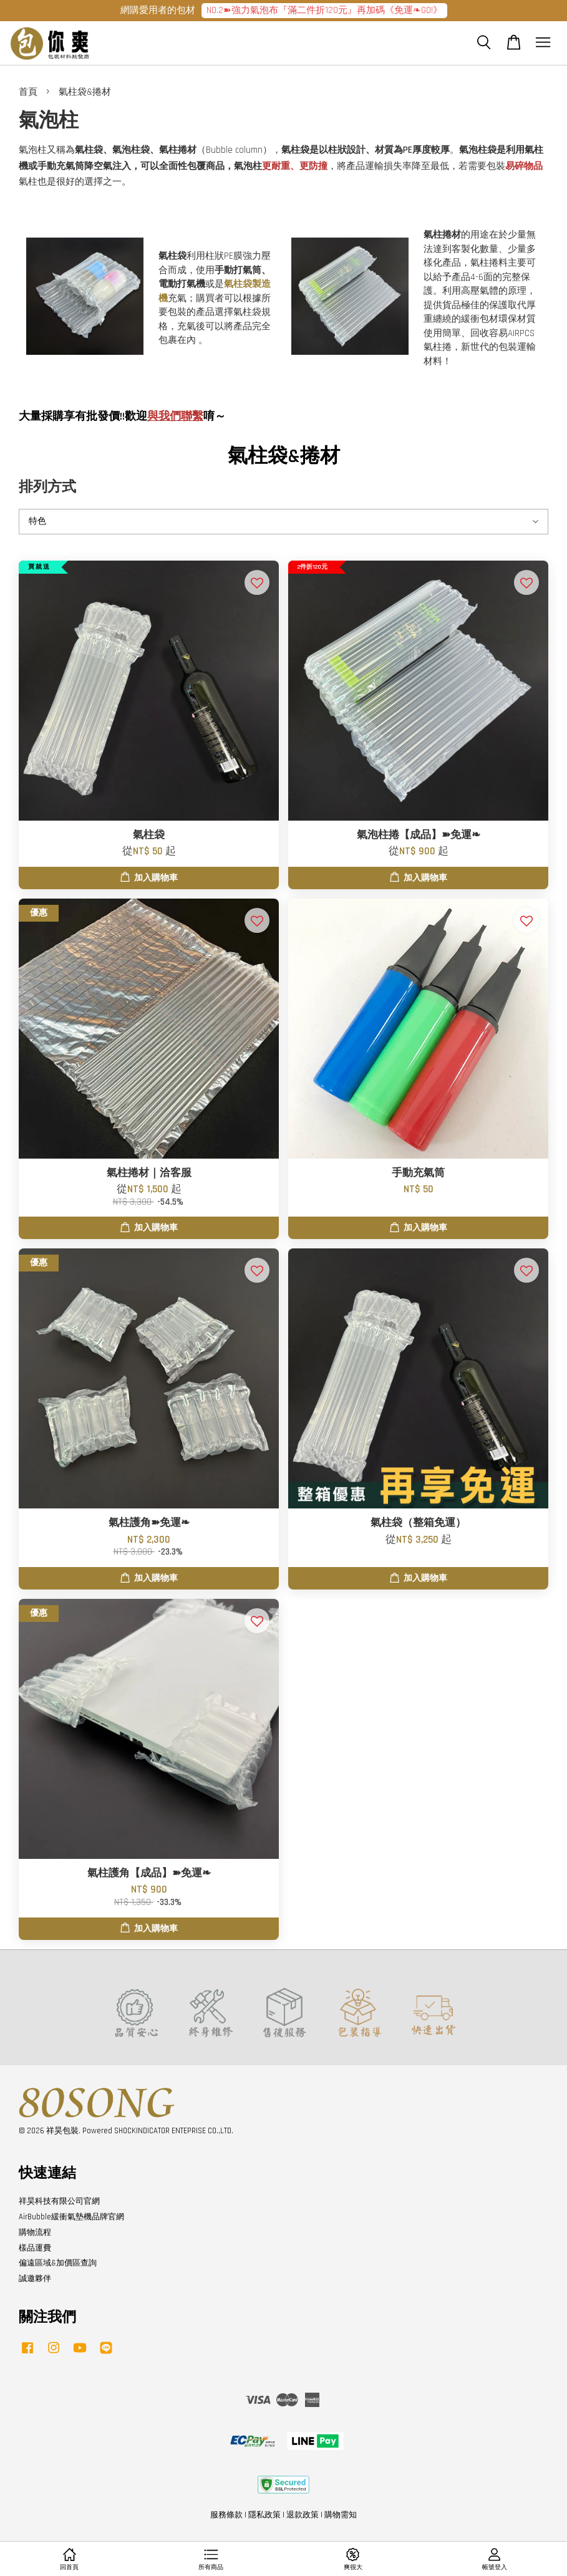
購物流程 (35, 2232)
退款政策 (302, 2515)
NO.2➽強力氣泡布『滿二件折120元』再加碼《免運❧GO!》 (324, 10)
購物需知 (340, 2515)
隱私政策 (264, 2515)
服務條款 (226, 2515)
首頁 (28, 92)
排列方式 (47, 487)
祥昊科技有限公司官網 (59, 2201)
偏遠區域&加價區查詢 (58, 2263)
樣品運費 (35, 2248)
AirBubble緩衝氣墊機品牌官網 (71, 2217)
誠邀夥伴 (35, 2279)
